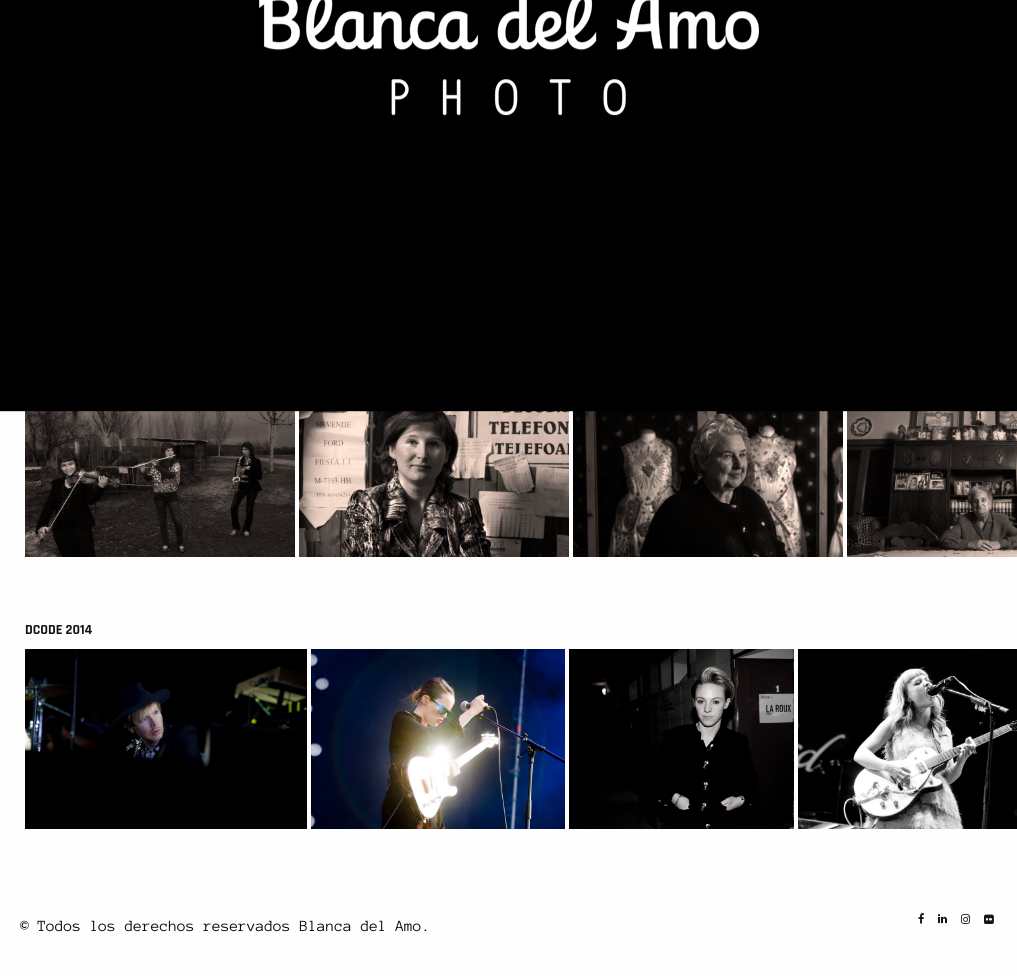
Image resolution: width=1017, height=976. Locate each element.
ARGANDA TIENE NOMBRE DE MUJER (125, 358)
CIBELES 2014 (63, 87)
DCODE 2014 (58, 630)
